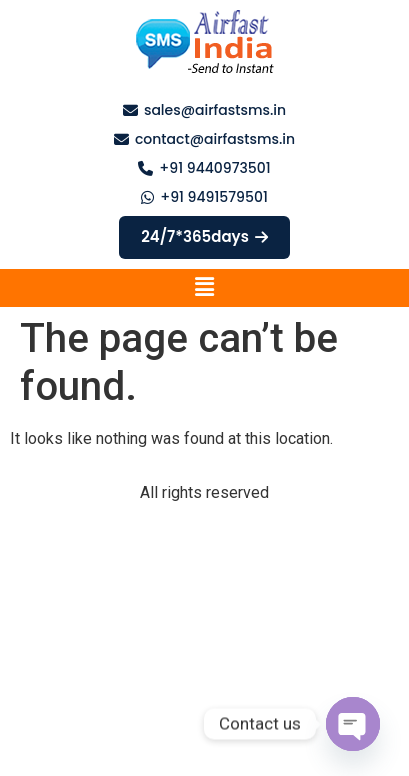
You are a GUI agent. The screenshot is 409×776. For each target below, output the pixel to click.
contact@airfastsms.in (215, 139)
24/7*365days (204, 236)
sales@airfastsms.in (215, 110)
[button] (204, 288)
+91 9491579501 (214, 197)
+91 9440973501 (214, 168)
